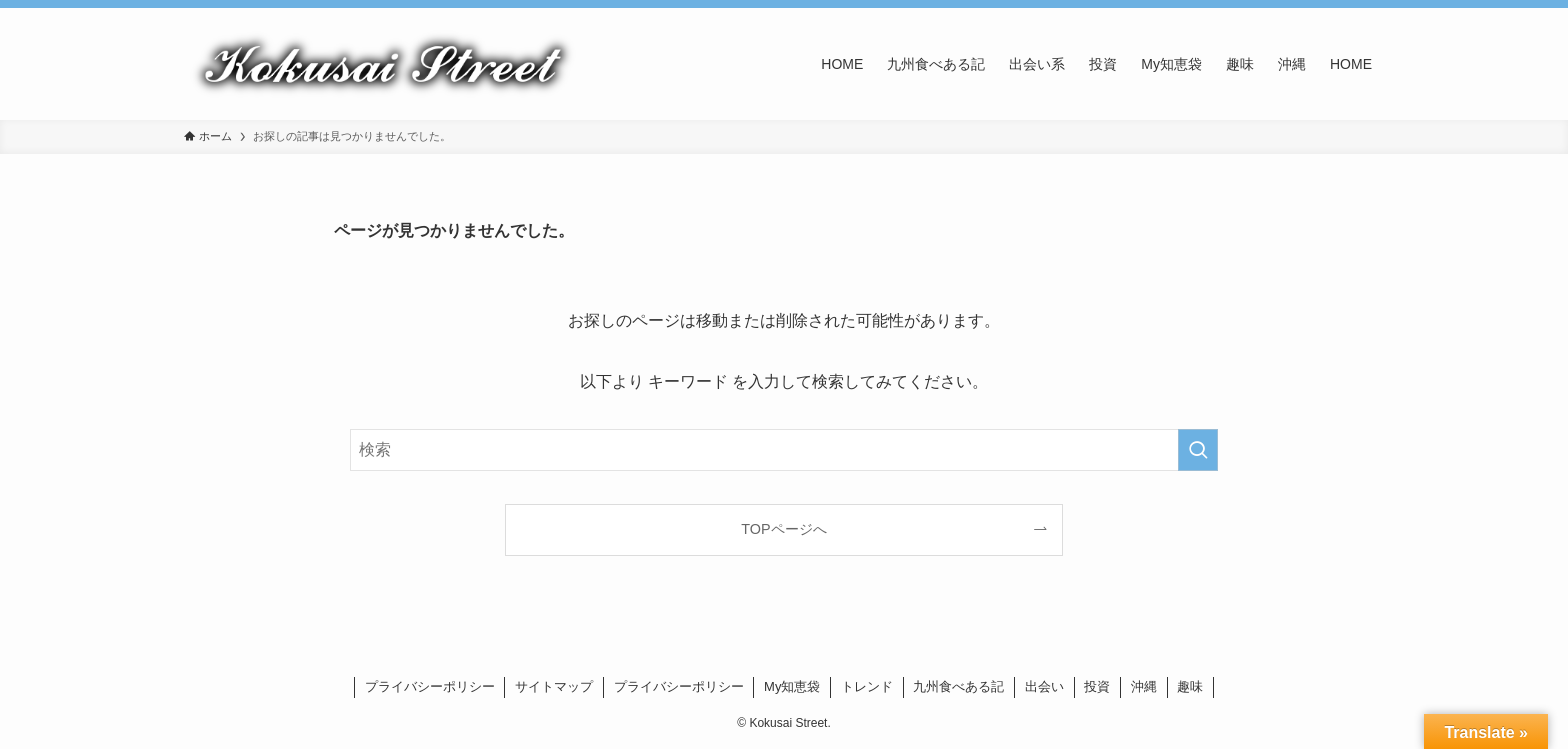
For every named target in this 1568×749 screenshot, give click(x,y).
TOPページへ (783, 529)
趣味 (1190, 686)
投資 (1097, 686)
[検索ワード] (784, 450)
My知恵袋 (792, 686)
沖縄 (1144, 686)
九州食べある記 (958, 686)
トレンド (867, 686)
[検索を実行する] (1198, 450)
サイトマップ (554, 686)
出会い (1044, 686)
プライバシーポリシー (430, 686)
